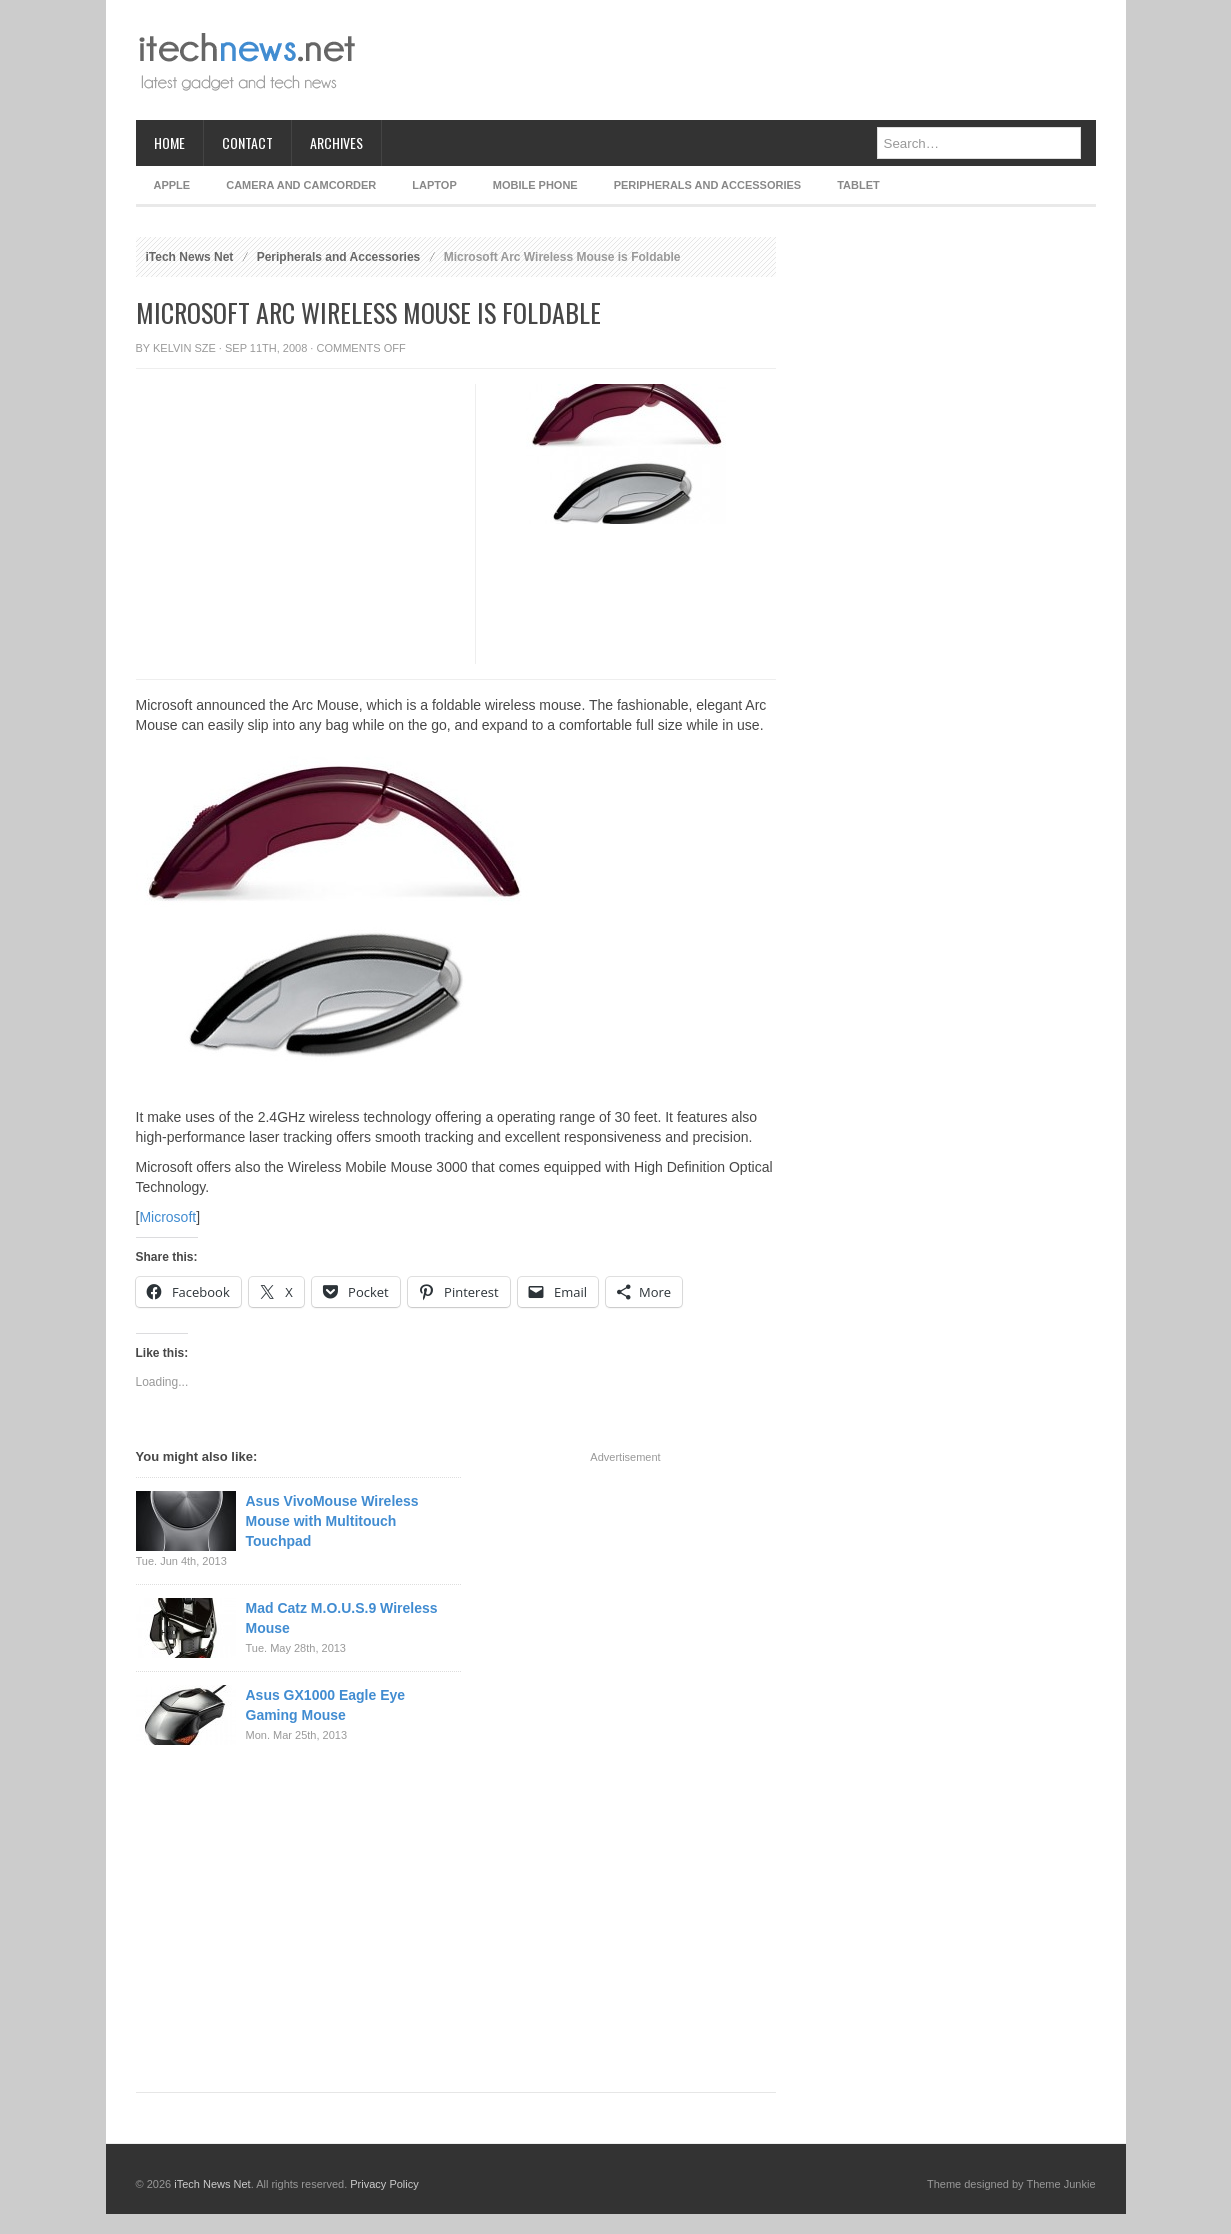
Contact (247, 142)
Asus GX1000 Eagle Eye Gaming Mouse (326, 1705)
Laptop (434, 185)
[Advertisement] (732, 60)
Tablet (858, 185)
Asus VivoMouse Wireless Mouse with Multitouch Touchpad (332, 1521)
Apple (172, 185)
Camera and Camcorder (301, 185)
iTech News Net (190, 257)
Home (169, 142)
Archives (336, 142)
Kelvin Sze (184, 348)
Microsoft (167, 1217)
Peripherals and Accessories (707, 185)
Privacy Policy (384, 2184)
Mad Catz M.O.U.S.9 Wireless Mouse (342, 1618)
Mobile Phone (535, 185)
